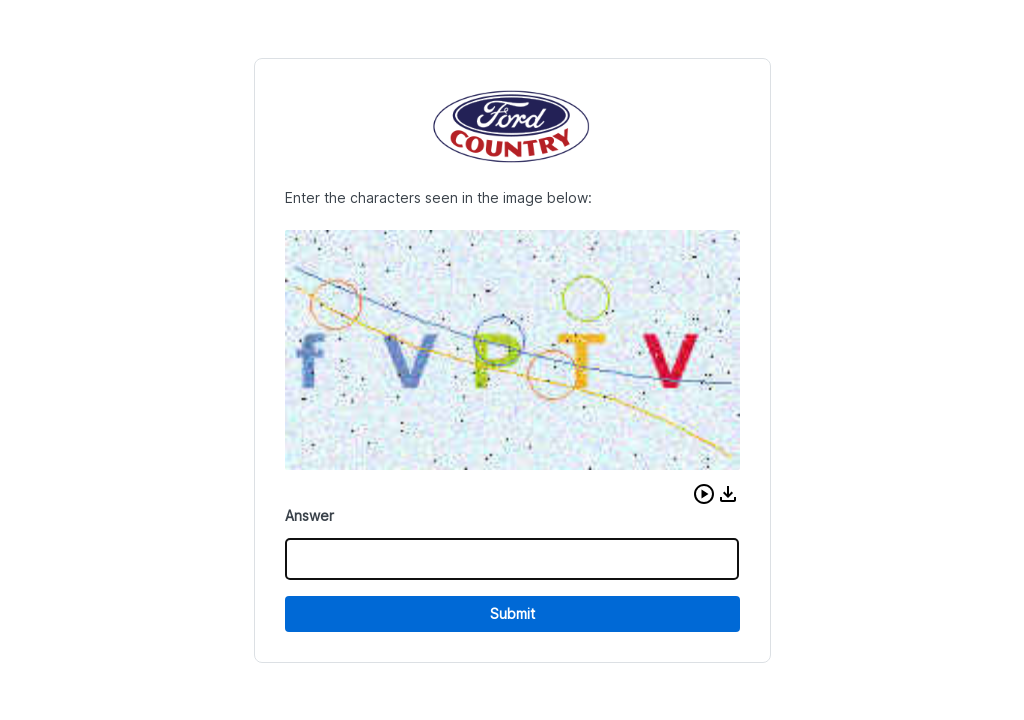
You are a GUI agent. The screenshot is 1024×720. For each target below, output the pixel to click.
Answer (309, 515)
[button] (704, 494)
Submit (512, 613)
